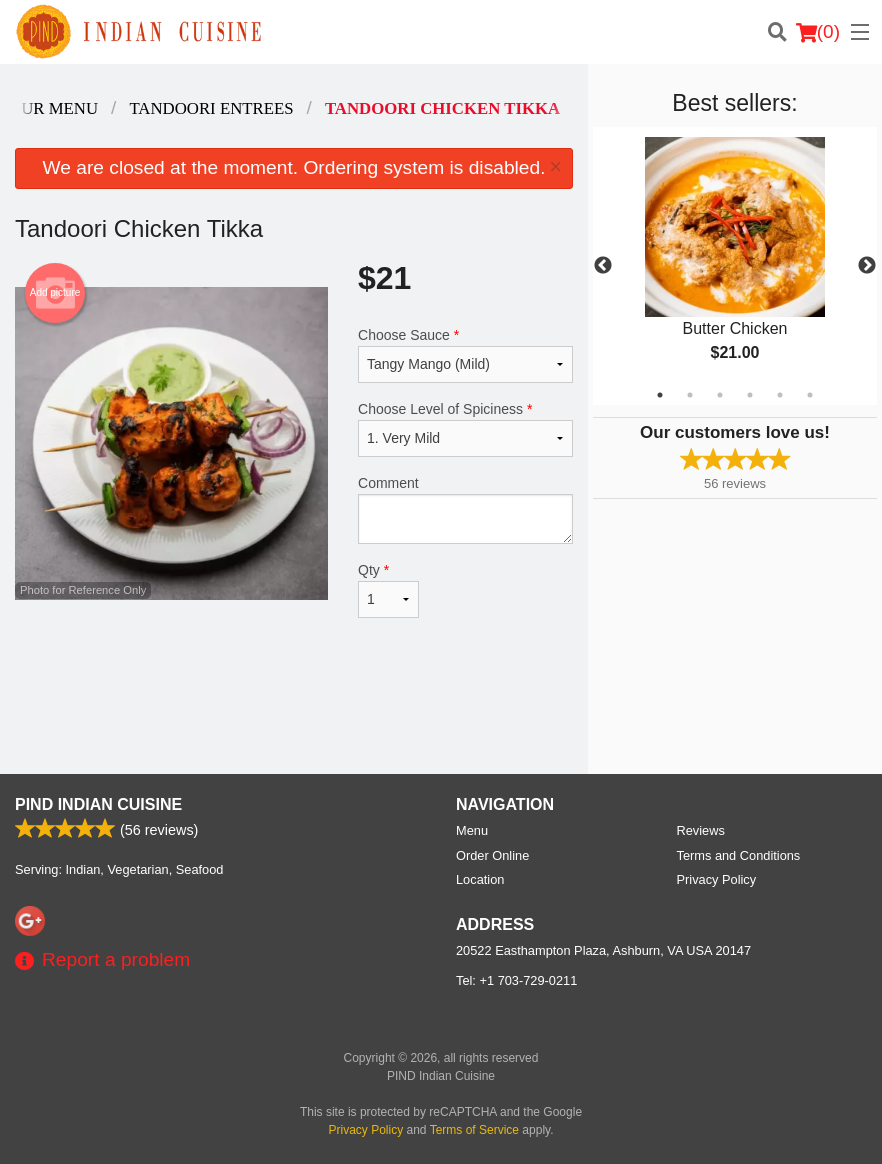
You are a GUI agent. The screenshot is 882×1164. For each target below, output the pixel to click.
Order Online (492, 855)
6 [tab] (810, 395)
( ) (818, 32)
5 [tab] (780, 395)
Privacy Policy (717, 879)
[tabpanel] (735, 266)
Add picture (55, 293)
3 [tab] (720, 395)
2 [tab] (690, 395)
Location (480, 879)
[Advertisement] (294, 709)
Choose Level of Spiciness (465, 429)
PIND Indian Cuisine (98, 804)
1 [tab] (660, 395)
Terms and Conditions (739, 855)
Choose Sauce (465, 355)
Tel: (516, 980)
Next (867, 266)
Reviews (701, 830)
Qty (388, 590)
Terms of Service (474, 1130)
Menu (472, 830)
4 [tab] (750, 395)
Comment (465, 509)
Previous (603, 266)
